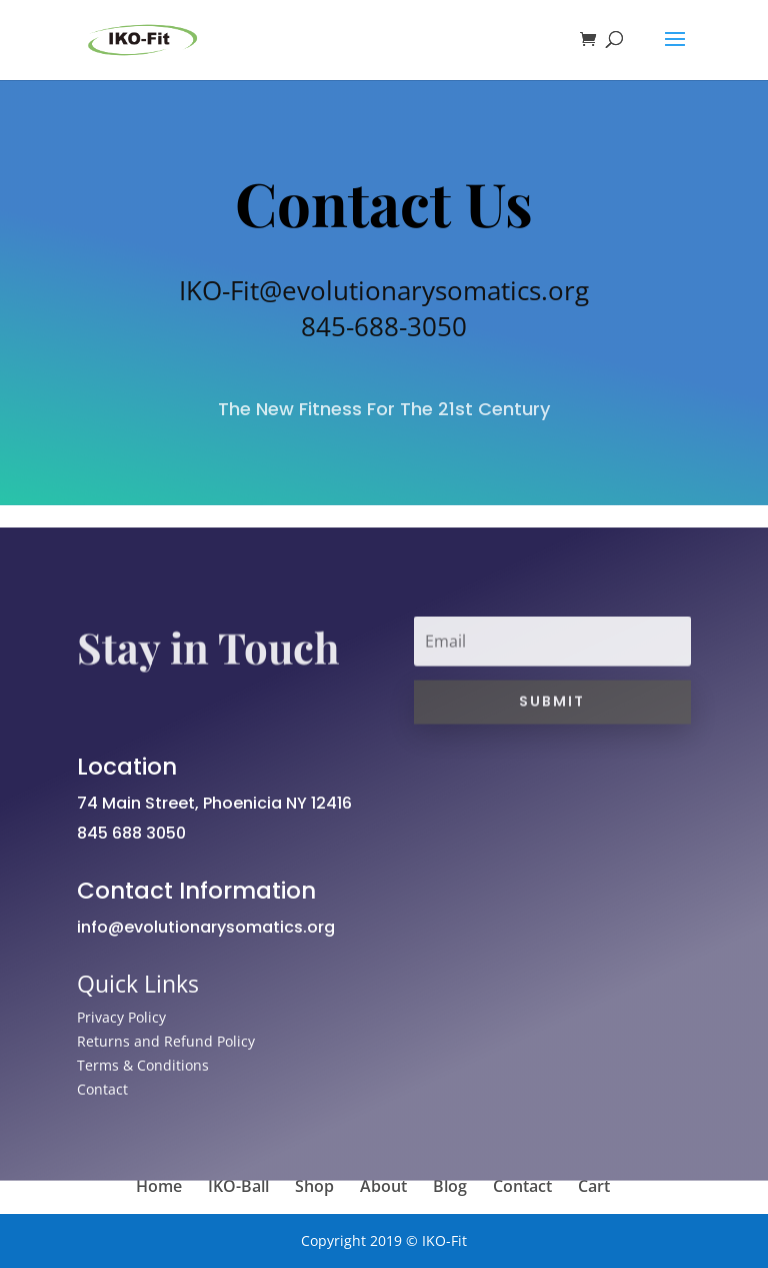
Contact (102, 1110)
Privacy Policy (121, 1039)
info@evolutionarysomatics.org (206, 948)
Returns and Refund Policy (166, 1062)
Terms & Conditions (143, 1086)
